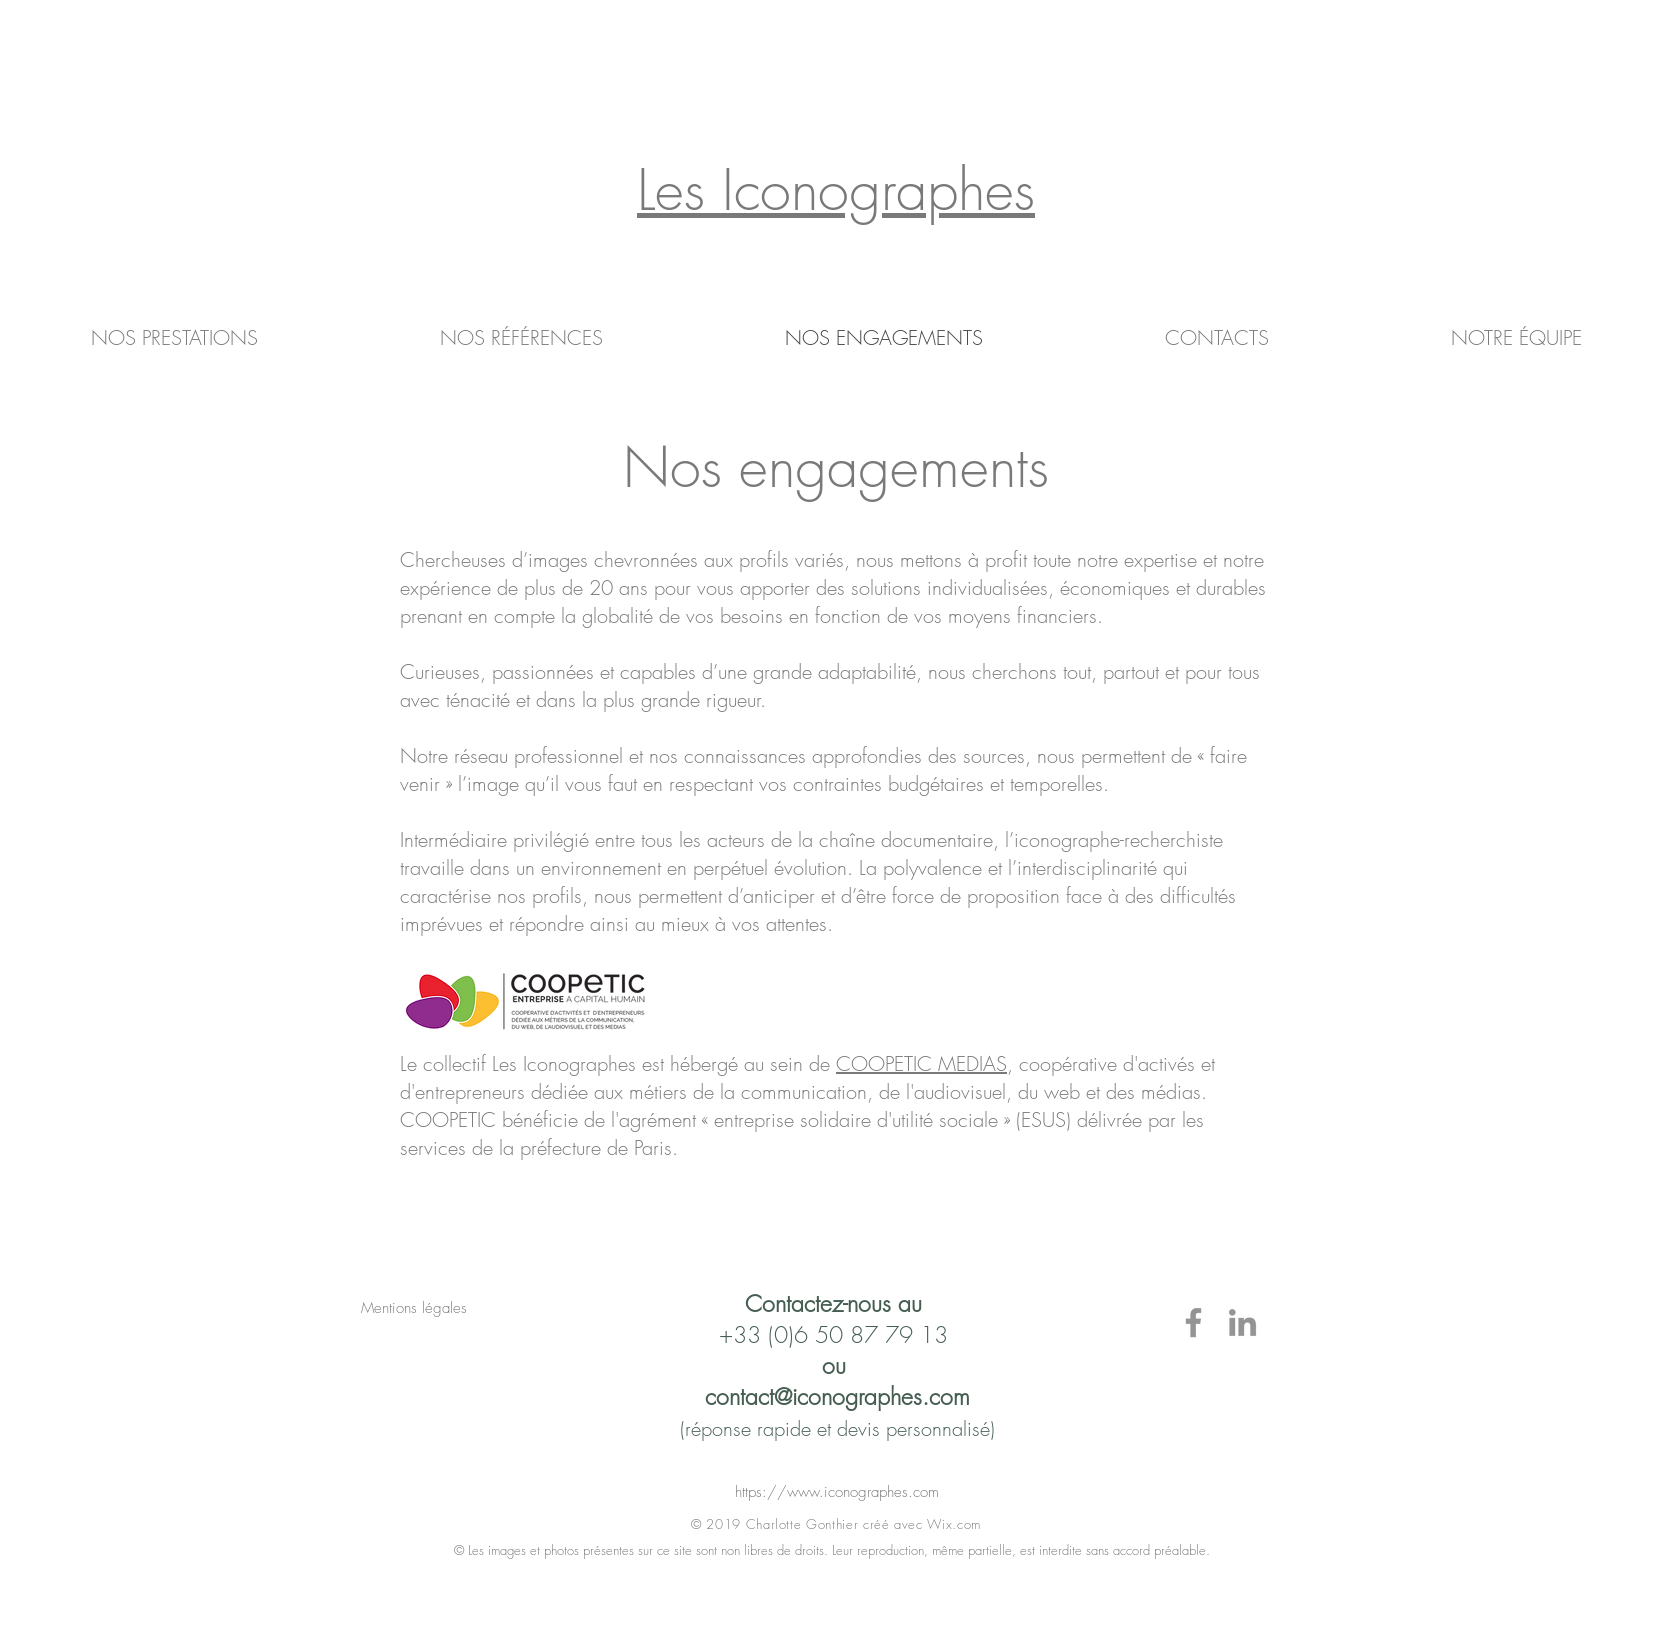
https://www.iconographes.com (837, 1492)
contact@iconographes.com (837, 1396)
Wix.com (954, 1524)
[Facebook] (1193, 1322)
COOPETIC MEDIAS (921, 1063)
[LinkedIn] (1242, 1322)
